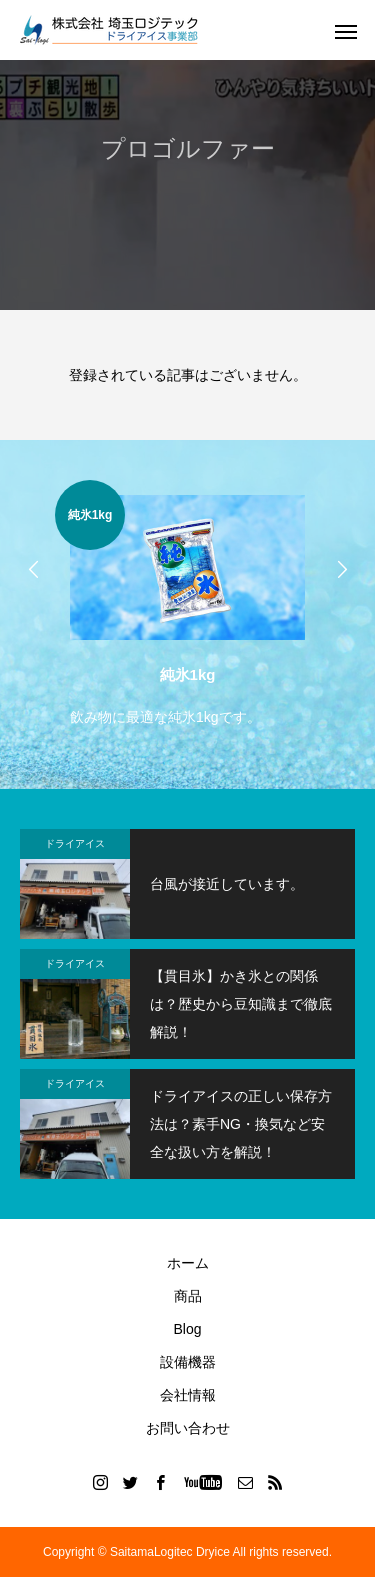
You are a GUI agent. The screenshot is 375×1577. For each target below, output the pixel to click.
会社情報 (188, 1395)
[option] (187, 605)
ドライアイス (75, 843)
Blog (187, 1329)
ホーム (188, 1263)
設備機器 (188, 1362)
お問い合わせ (188, 1428)
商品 (188, 1296)
